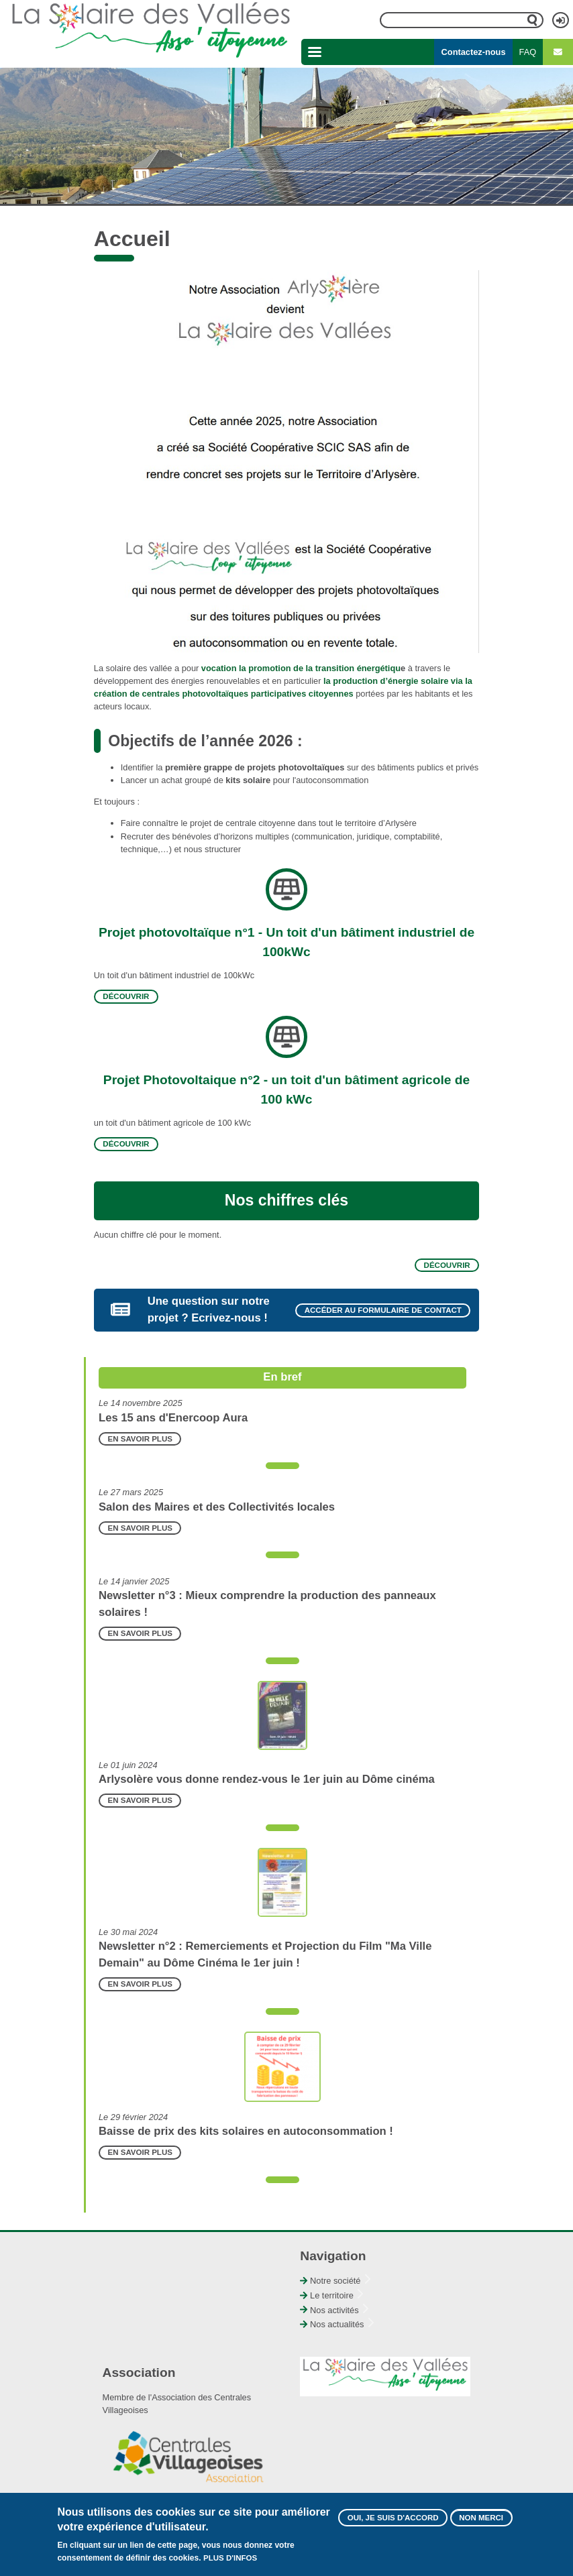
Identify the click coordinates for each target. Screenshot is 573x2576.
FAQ (528, 52)
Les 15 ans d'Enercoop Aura (173, 1417)
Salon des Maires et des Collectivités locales (217, 1507)
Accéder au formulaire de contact (383, 1310)
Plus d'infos (230, 2558)
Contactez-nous (473, 52)
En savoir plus (140, 1439)
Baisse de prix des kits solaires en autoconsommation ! (246, 2131)
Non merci (481, 2518)
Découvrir (126, 997)
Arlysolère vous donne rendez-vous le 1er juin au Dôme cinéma (267, 1779)
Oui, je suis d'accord (393, 2518)
